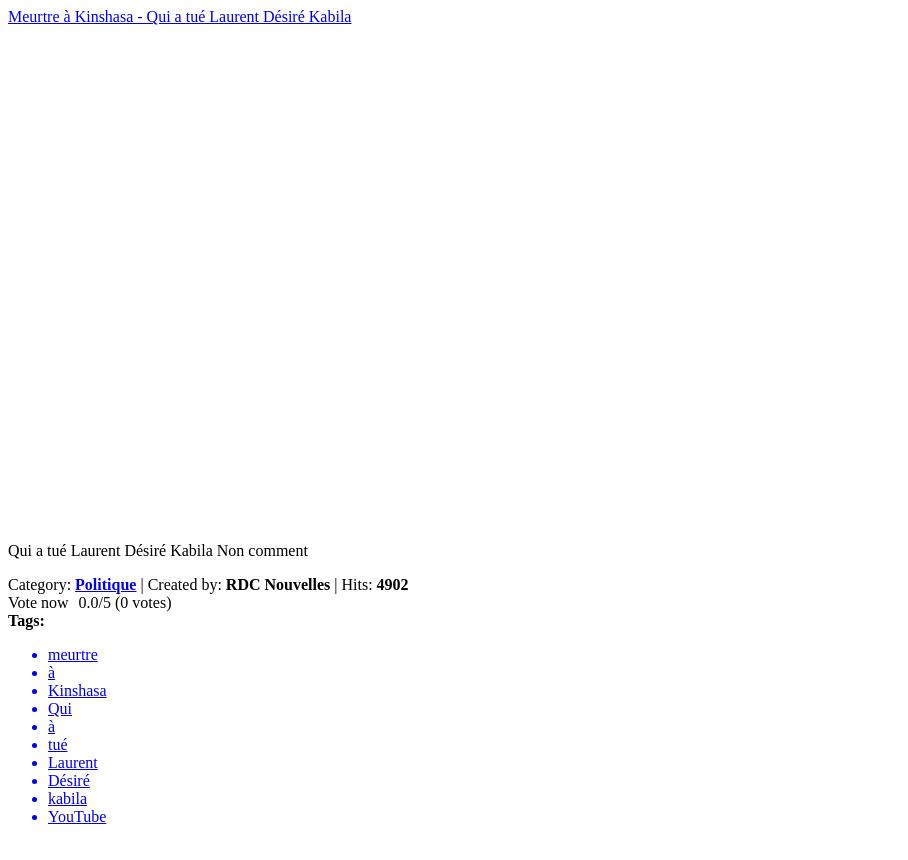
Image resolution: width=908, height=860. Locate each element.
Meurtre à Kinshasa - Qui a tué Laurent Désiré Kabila (179, 16)
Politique (105, 584)
